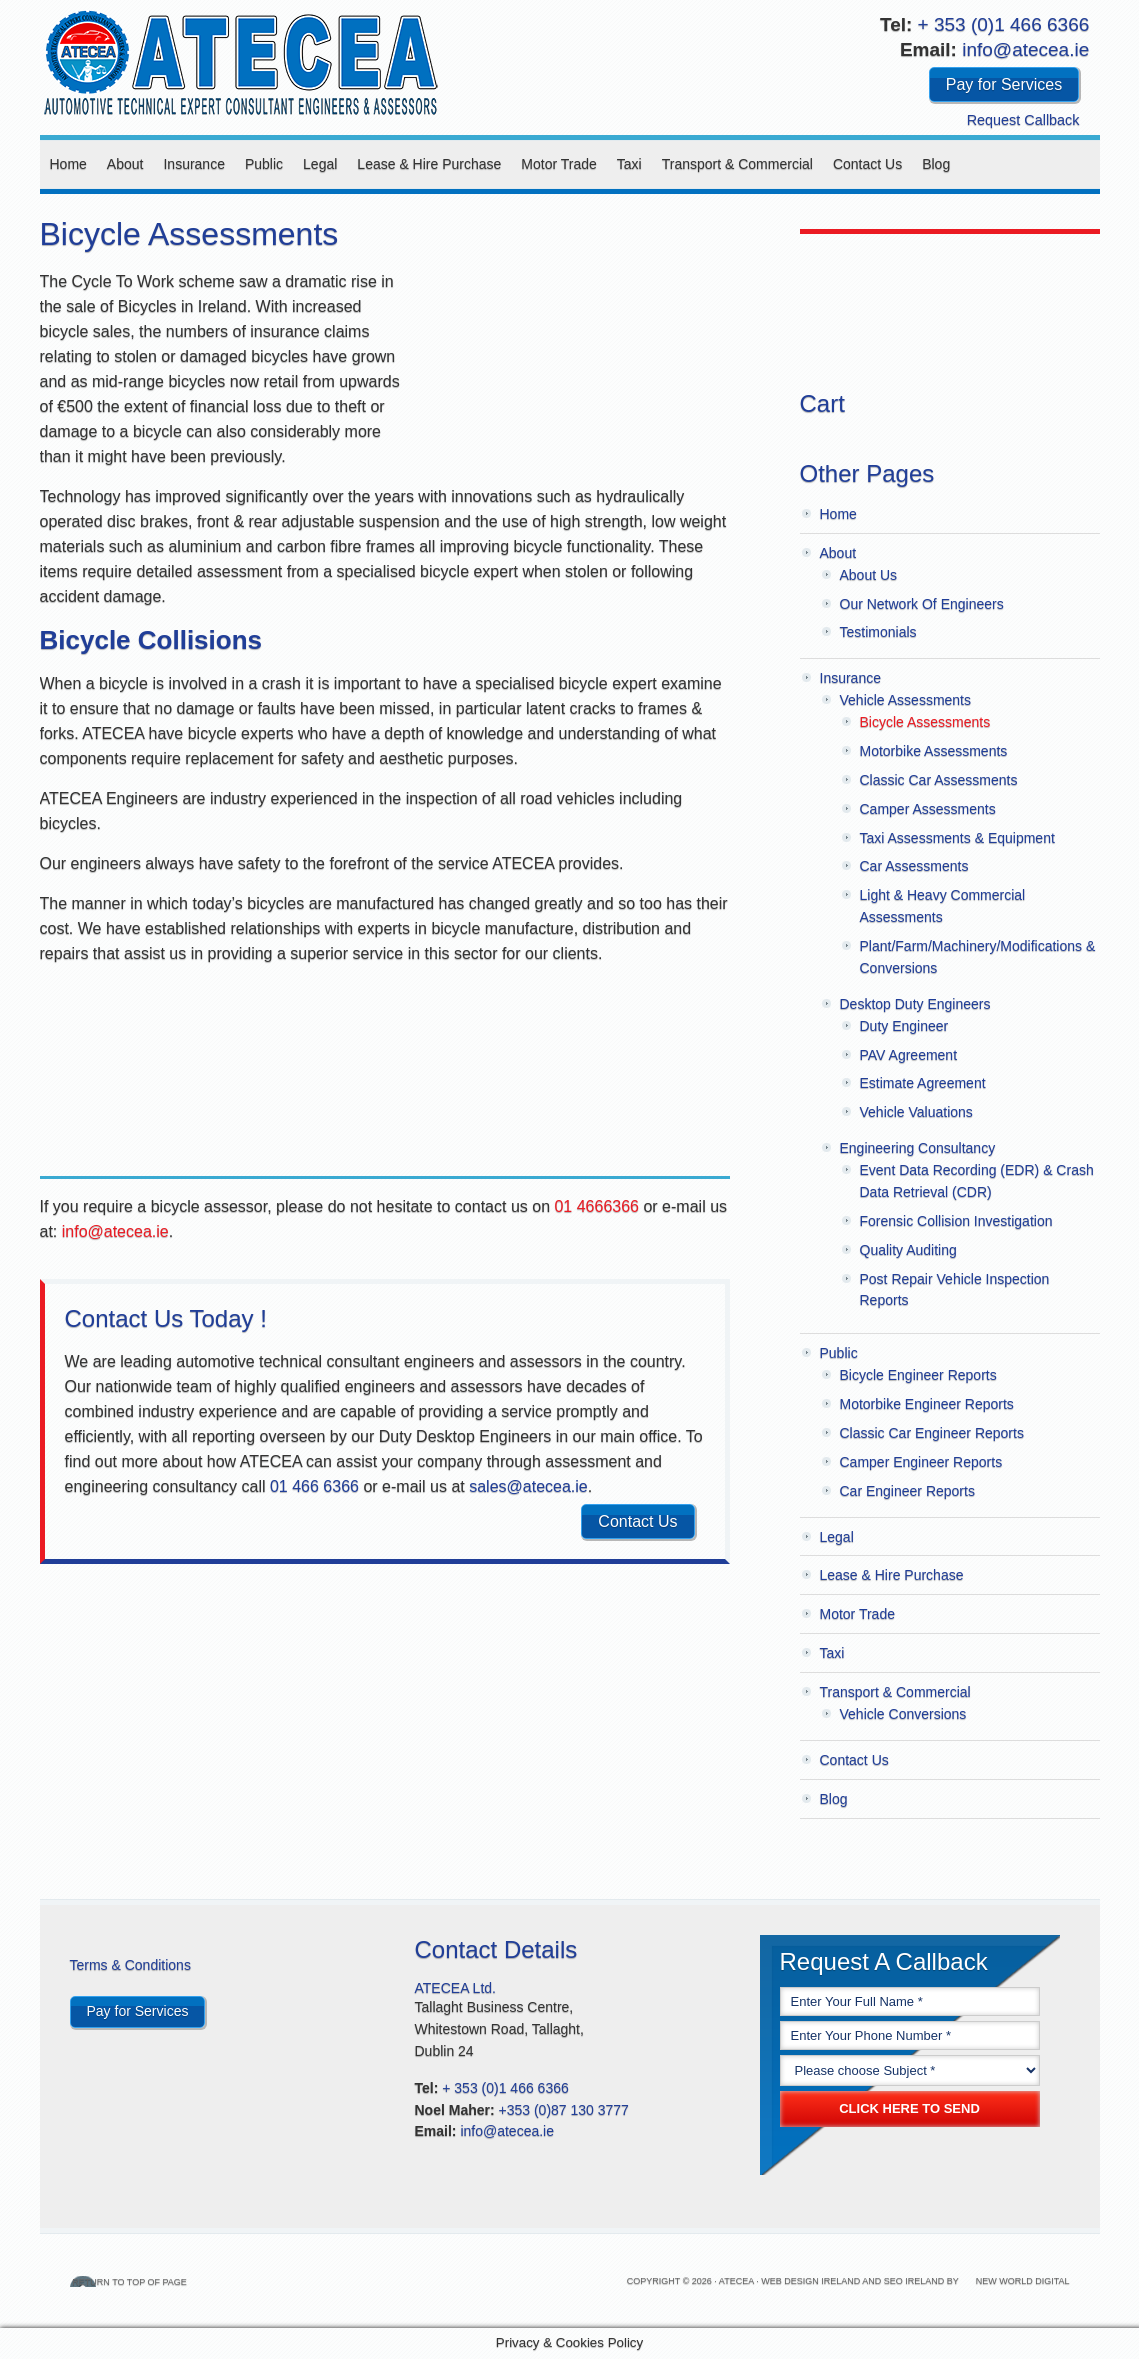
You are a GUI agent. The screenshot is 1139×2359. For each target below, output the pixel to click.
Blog (936, 164)
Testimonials (878, 632)
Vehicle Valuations (916, 1112)
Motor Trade (558, 164)
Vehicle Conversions (903, 1714)
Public (264, 164)
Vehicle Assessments (906, 700)
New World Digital (1023, 2281)
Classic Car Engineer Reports (932, 1433)
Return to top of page (167, 2281)
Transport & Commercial (737, 164)
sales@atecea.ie (528, 1486)
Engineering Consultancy (918, 1148)
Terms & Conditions (130, 1965)
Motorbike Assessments (934, 751)
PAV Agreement (909, 1055)
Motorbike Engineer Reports (927, 1404)
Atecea (240, 60)
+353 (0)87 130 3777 (564, 2110)
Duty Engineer (904, 1026)
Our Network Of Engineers (922, 604)
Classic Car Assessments (939, 780)
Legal (320, 164)
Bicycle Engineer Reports (918, 1375)
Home (68, 164)
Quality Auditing (908, 1250)
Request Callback (1023, 120)
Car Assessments (914, 866)
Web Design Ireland (810, 2281)
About (125, 164)
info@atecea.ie (1025, 49)
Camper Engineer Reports (921, 1462)
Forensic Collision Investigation (956, 1221)
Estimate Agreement (923, 1083)
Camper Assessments (928, 809)
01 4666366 (596, 1206)
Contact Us (867, 164)
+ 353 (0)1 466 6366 (1004, 24)
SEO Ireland (914, 2281)
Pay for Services (1004, 84)
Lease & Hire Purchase (429, 164)
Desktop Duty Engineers (915, 1004)
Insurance (193, 164)
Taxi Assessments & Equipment (957, 838)
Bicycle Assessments (925, 722)
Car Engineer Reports (907, 1491)
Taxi (629, 164)
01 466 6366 (314, 1486)
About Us (869, 575)
